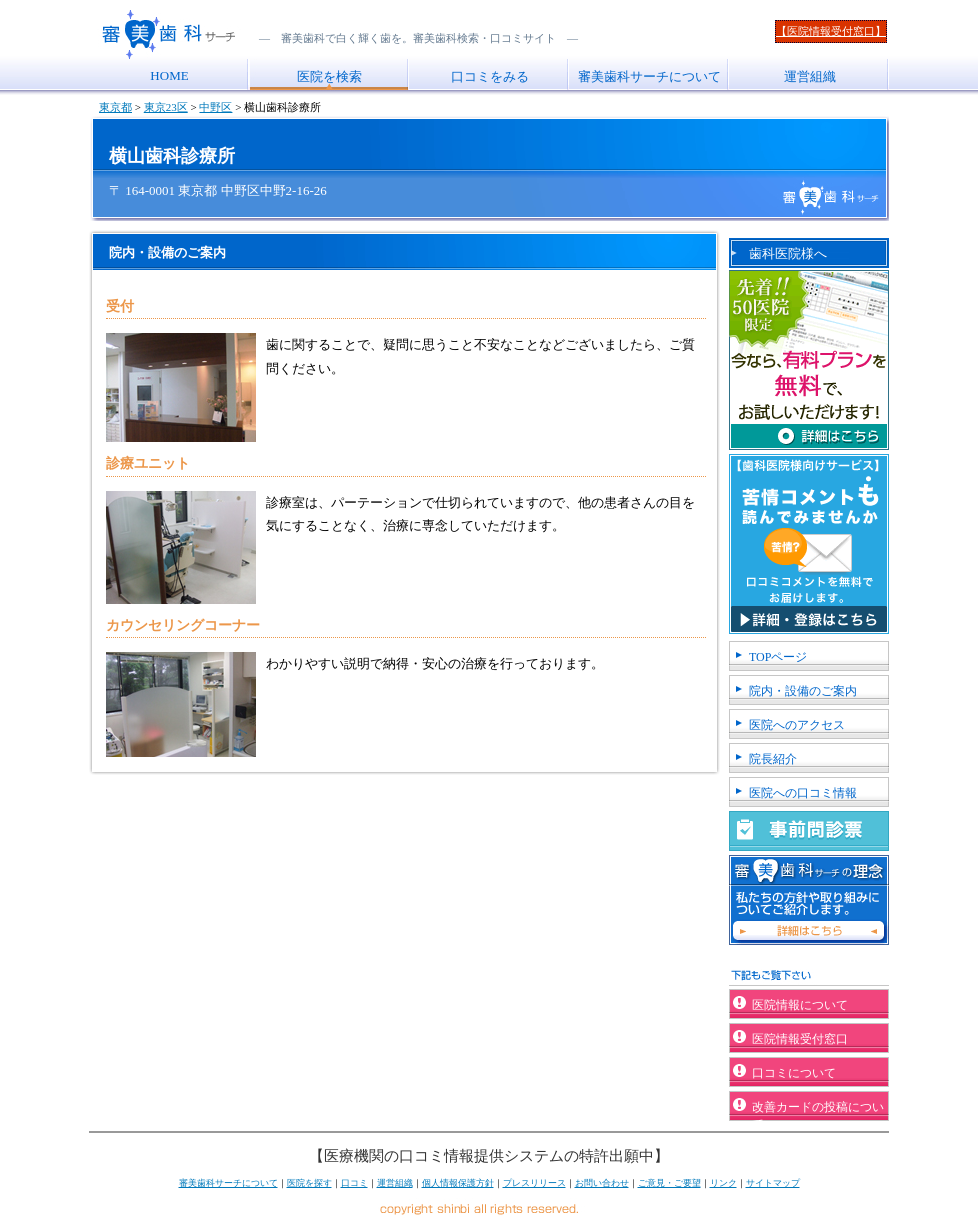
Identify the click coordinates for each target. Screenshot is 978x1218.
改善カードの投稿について (818, 1110)
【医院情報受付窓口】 (831, 31)
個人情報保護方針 (458, 1183)
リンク (723, 1183)
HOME (169, 75)
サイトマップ (773, 1183)
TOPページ (778, 657)
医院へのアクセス (797, 725)
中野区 (215, 107)
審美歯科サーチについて (649, 76)
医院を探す (309, 1183)
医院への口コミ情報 (803, 793)
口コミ (354, 1183)
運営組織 (810, 76)
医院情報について (800, 1005)
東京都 (115, 107)
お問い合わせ (602, 1183)
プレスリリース (534, 1183)
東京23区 (166, 107)
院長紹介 (773, 759)
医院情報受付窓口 (800, 1039)
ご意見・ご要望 (669, 1183)
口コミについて (794, 1073)
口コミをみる (490, 76)
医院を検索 (329, 76)
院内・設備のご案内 (803, 691)
